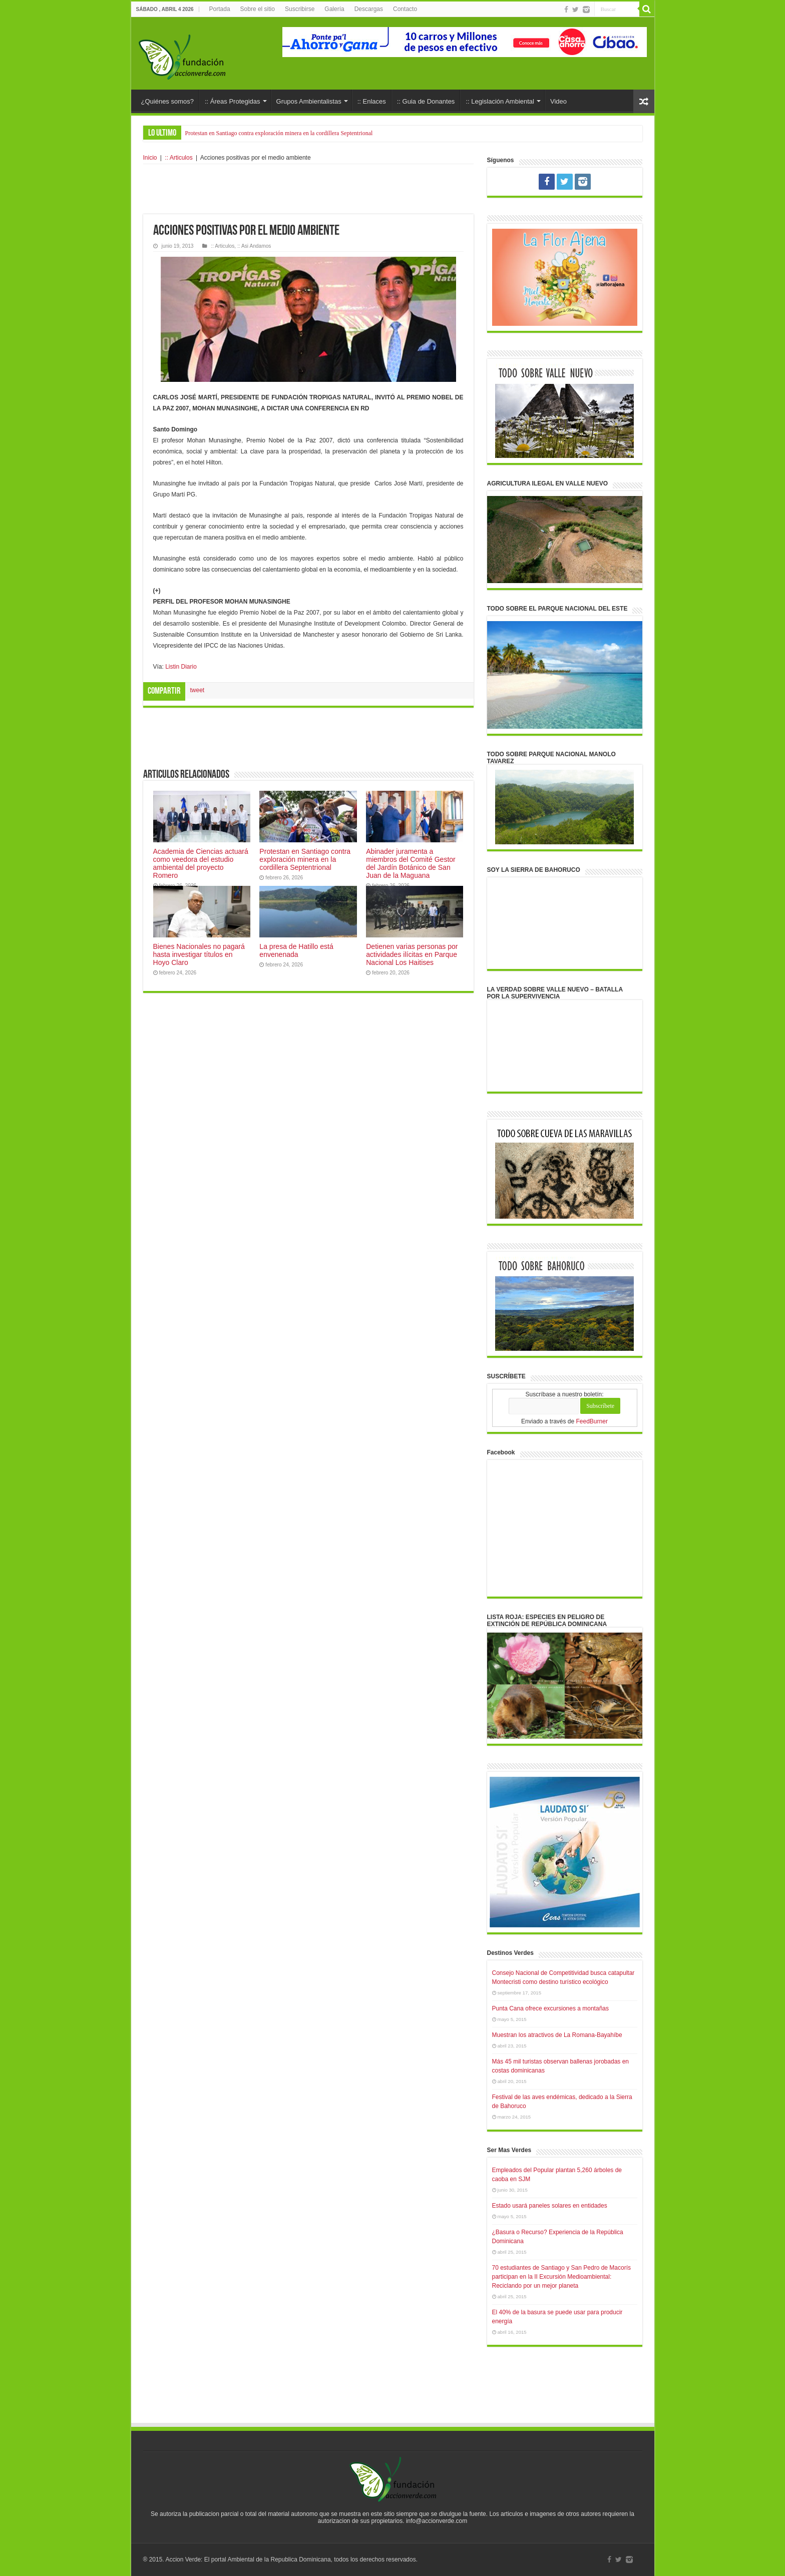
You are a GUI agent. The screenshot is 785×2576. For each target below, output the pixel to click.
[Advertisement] (308, 189)
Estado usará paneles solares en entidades (549, 2205)
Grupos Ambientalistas (308, 101)
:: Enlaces (371, 101)
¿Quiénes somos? (167, 101)
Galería (334, 9)
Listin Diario (181, 666)
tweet (197, 690)
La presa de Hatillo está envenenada (296, 950)
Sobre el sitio (257, 9)
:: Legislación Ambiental (500, 101)
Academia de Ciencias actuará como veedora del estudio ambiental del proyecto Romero (200, 863)
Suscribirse (299, 9)
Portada (219, 9)
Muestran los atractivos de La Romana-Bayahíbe (557, 2034)
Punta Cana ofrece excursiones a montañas (550, 2008)
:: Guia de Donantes (426, 101)
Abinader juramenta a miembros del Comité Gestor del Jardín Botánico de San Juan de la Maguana (411, 863)
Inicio (150, 157)
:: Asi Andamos (254, 246)
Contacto (405, 9)
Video (558, 101)
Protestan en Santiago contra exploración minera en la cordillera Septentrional (279, 133)
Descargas (368, 9)
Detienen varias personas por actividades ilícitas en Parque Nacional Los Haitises (412, 954)
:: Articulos (178, 157)
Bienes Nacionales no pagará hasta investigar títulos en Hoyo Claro (199, 954)
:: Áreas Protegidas (232, 101)
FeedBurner (592, 1421)
